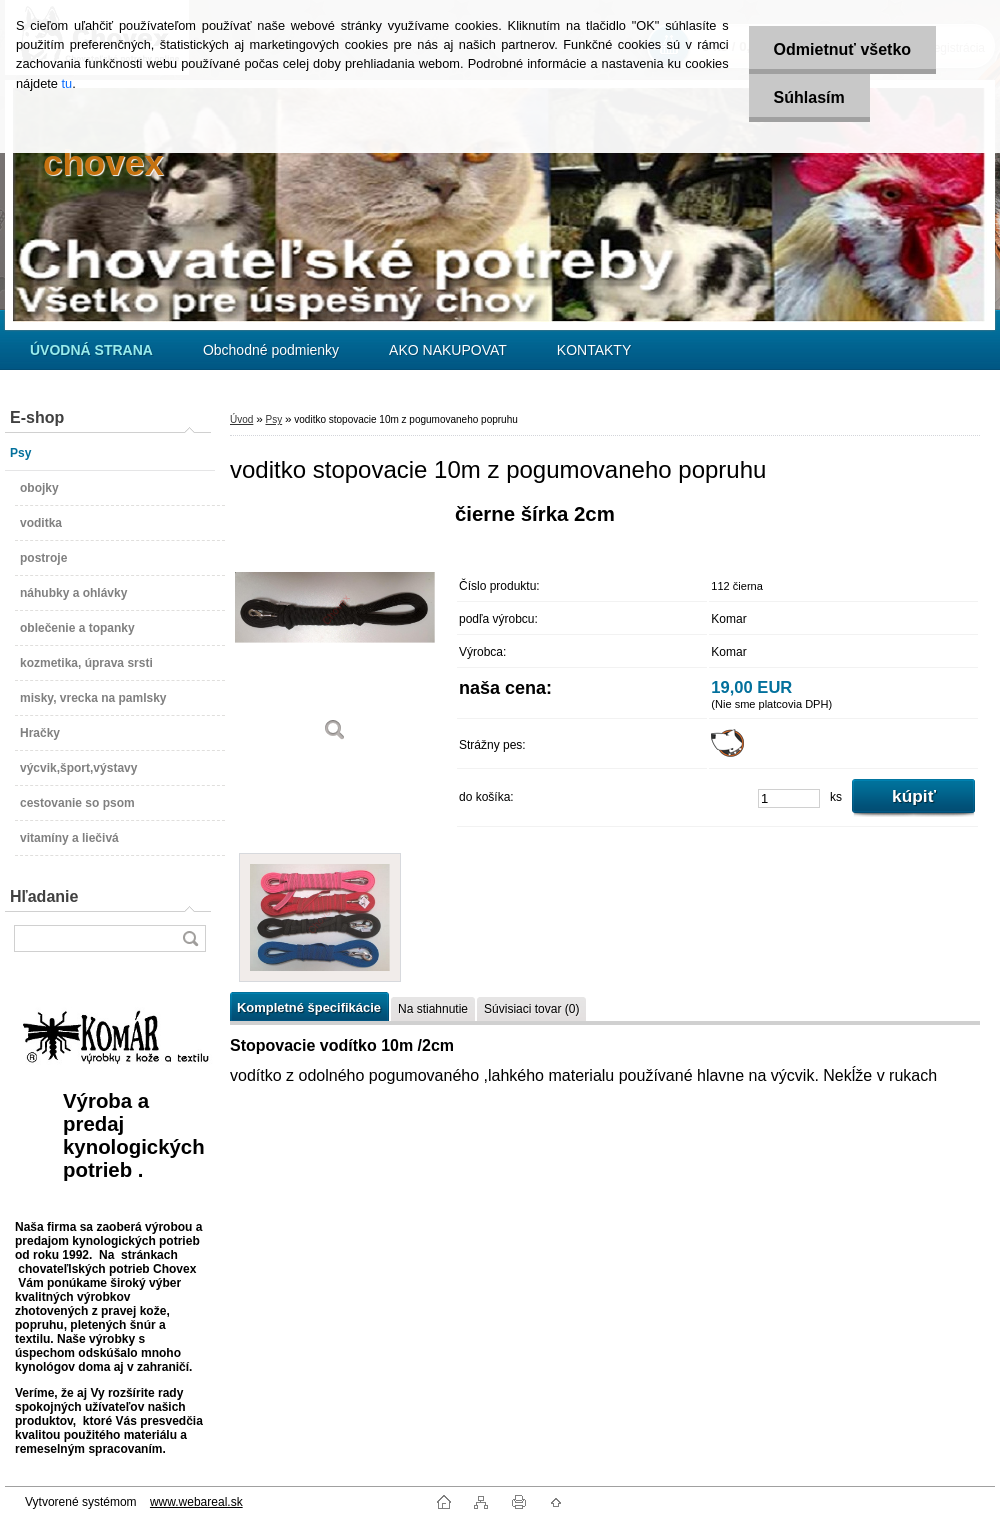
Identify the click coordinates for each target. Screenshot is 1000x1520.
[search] (190, 938)
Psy (273, 419)
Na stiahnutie (433, 1009)
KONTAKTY (594, 350)
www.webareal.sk (196, 1502)
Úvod (241, 419)
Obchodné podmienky (271, 350)
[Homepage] (91, 350)
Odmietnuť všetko (842, 49)
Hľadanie (44, 896)
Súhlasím (809, 97)
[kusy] (789, 798)
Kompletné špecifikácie (309, 1007)
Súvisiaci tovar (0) (531, 1009)
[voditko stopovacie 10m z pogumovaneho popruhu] (335, 629)
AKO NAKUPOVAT (448, 350)
